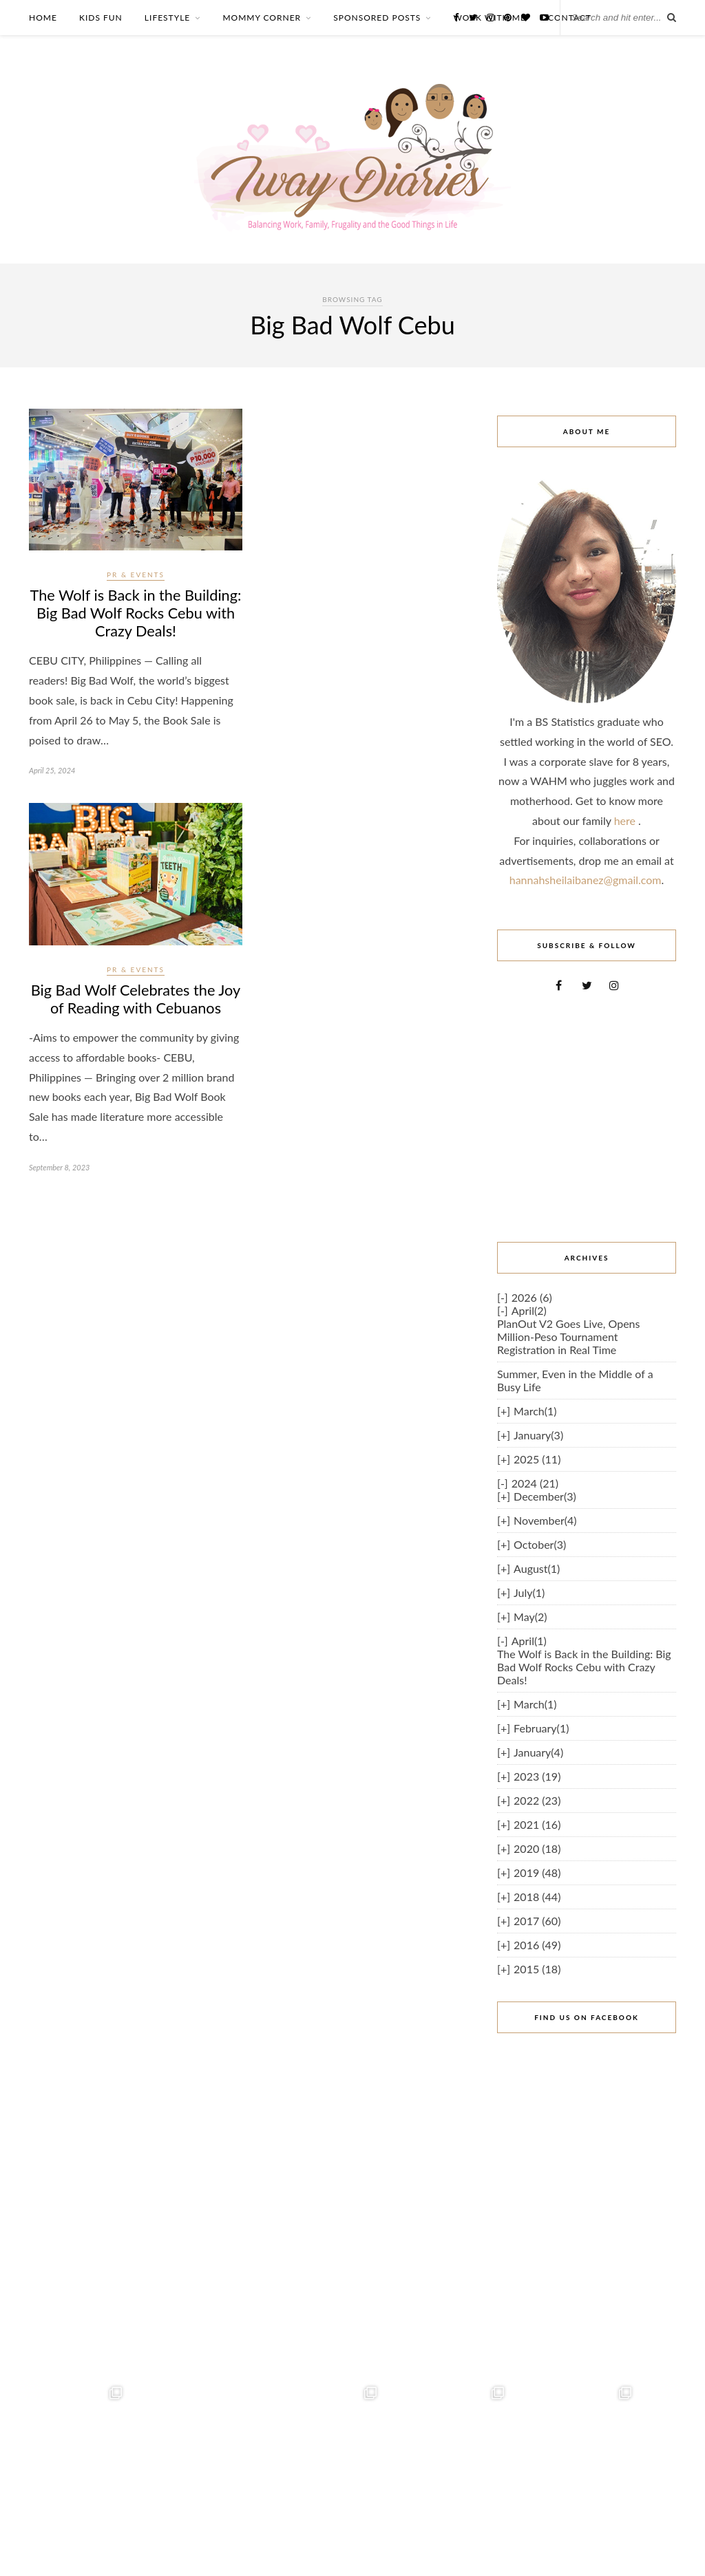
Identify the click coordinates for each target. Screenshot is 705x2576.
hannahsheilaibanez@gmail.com (585, 879)
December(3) (545, 1496)
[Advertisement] (586, 1117)
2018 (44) (537, 1896)
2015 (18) (537, 1968)
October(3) (540, 1544)
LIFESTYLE (167, 17)
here (626, 820)
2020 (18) (537, 1848)
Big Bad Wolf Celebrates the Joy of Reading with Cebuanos (136, 1001)
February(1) (541, 1728)
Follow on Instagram (354, 2512)
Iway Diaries (655, 2549)
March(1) (535, 1410)
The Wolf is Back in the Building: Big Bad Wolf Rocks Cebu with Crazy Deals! (135, 614)
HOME (43, 17)
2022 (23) (537, 1800)
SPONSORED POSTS (377, 17)
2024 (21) (535, 1483)
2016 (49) (537, 1944)
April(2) (529, 1310)
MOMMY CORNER (261, 17)
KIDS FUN (101, 17)
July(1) (529, 1592)
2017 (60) (537, 1920)
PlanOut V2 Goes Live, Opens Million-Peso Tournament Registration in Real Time (568, 1336)
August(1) (537, 1568)
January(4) (538, 1752)
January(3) (538, 1434)
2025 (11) (537, 1459)
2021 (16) (537, 1824)
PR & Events (136, 574)
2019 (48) (537, 1872)
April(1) (529, 1640)
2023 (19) (537, 1776)
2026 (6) (532, 1297)
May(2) (530, 1616)
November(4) (545, 1520)
